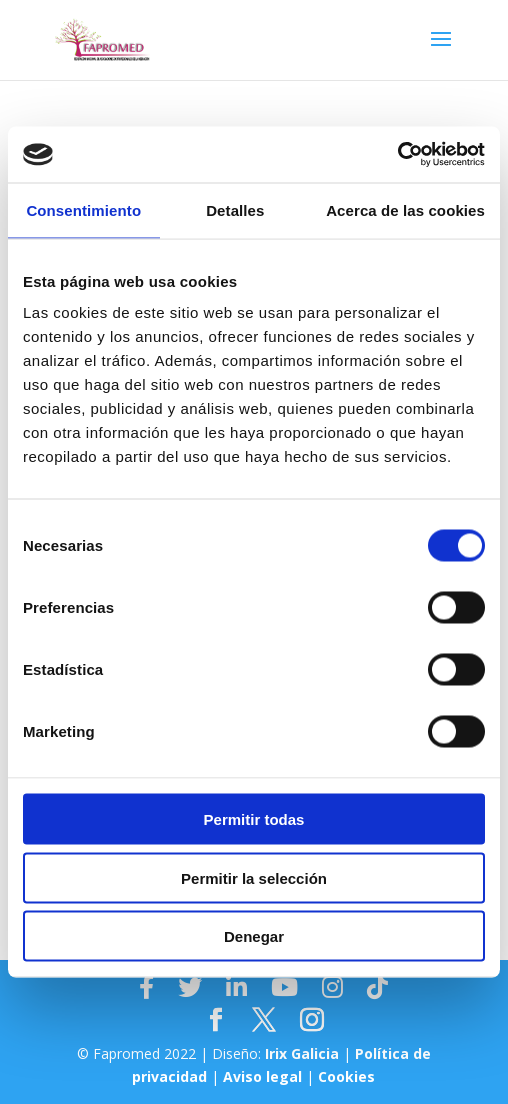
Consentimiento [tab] (83, 209)
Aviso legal (262, 1076)
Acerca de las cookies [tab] (405, 209)
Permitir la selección (254, 877)
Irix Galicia (302, 1053)
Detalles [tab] (235, 209)
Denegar (254, 936)
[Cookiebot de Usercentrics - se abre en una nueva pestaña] (397, 155)
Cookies (346, 1076)
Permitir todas (254, 819)
